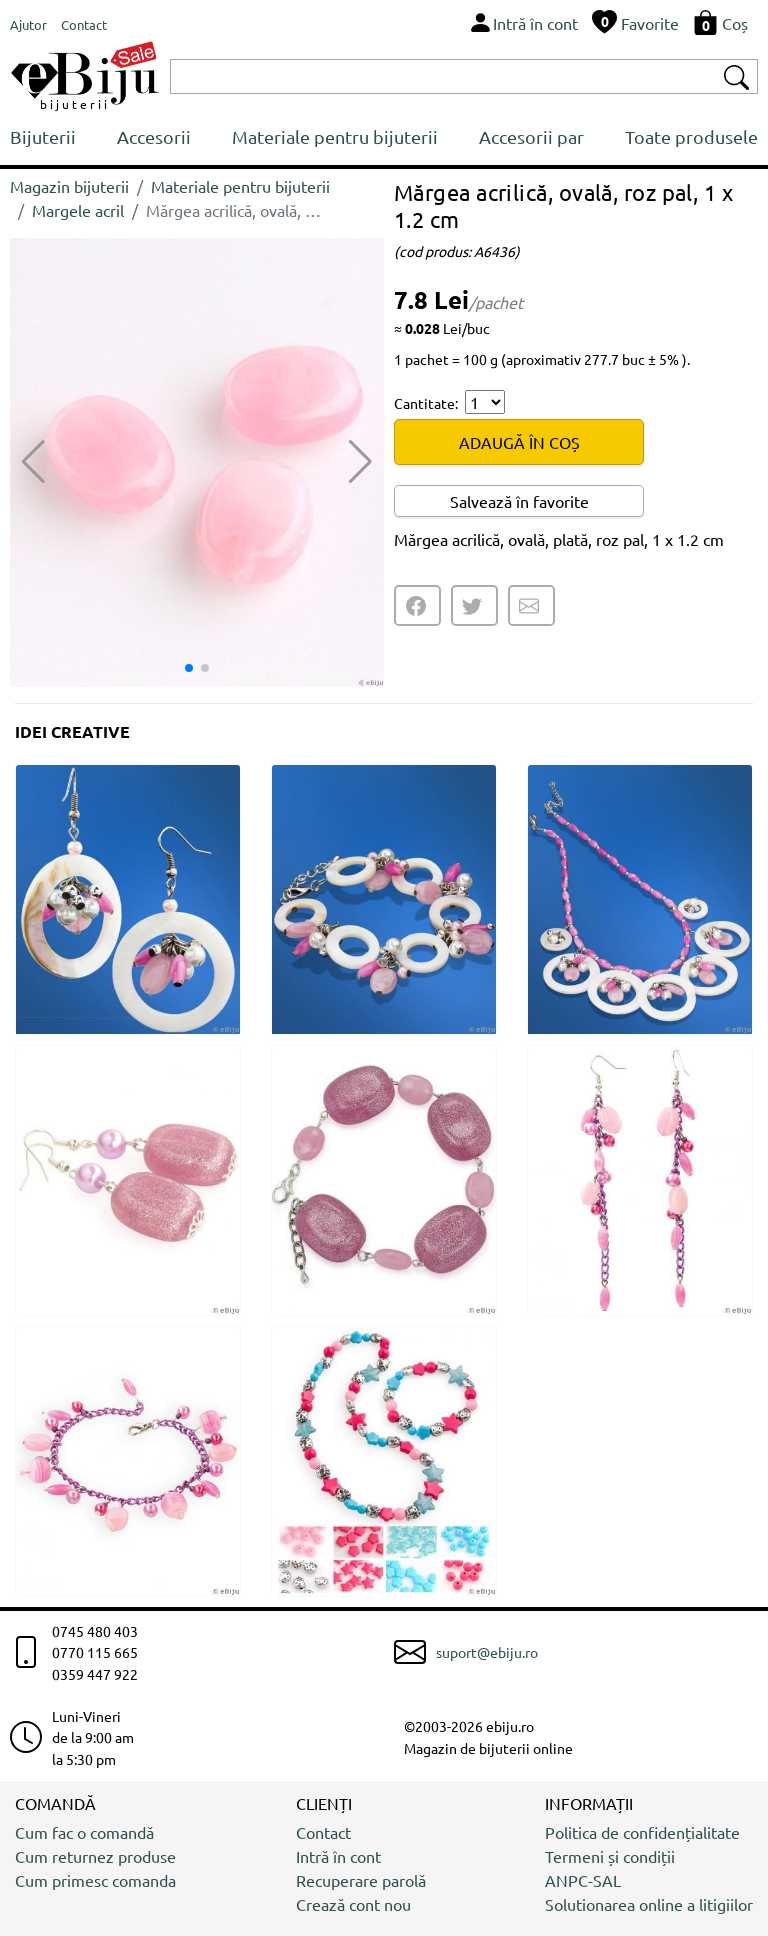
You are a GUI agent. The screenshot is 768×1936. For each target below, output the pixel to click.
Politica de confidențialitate (642, 1832)
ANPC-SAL (583, 1880)
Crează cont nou (353, 1904)
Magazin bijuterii (69, 186)
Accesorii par (531, 136)
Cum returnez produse (95, 1856)
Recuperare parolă (361, 1880)
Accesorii (154, 136)
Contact (323, 1832)
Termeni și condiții (610, 1856)
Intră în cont (338, 1856)
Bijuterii (43, 136)
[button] (360, 462)
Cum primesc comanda (95, 1880)
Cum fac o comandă (84, 1832)
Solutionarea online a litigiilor (649, 1904)
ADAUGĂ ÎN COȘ (519, 442)
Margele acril (78, 210)
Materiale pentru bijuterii (335, 136)
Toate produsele (691, 136)
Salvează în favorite (519, 501)
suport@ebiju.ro (487, 1652)
